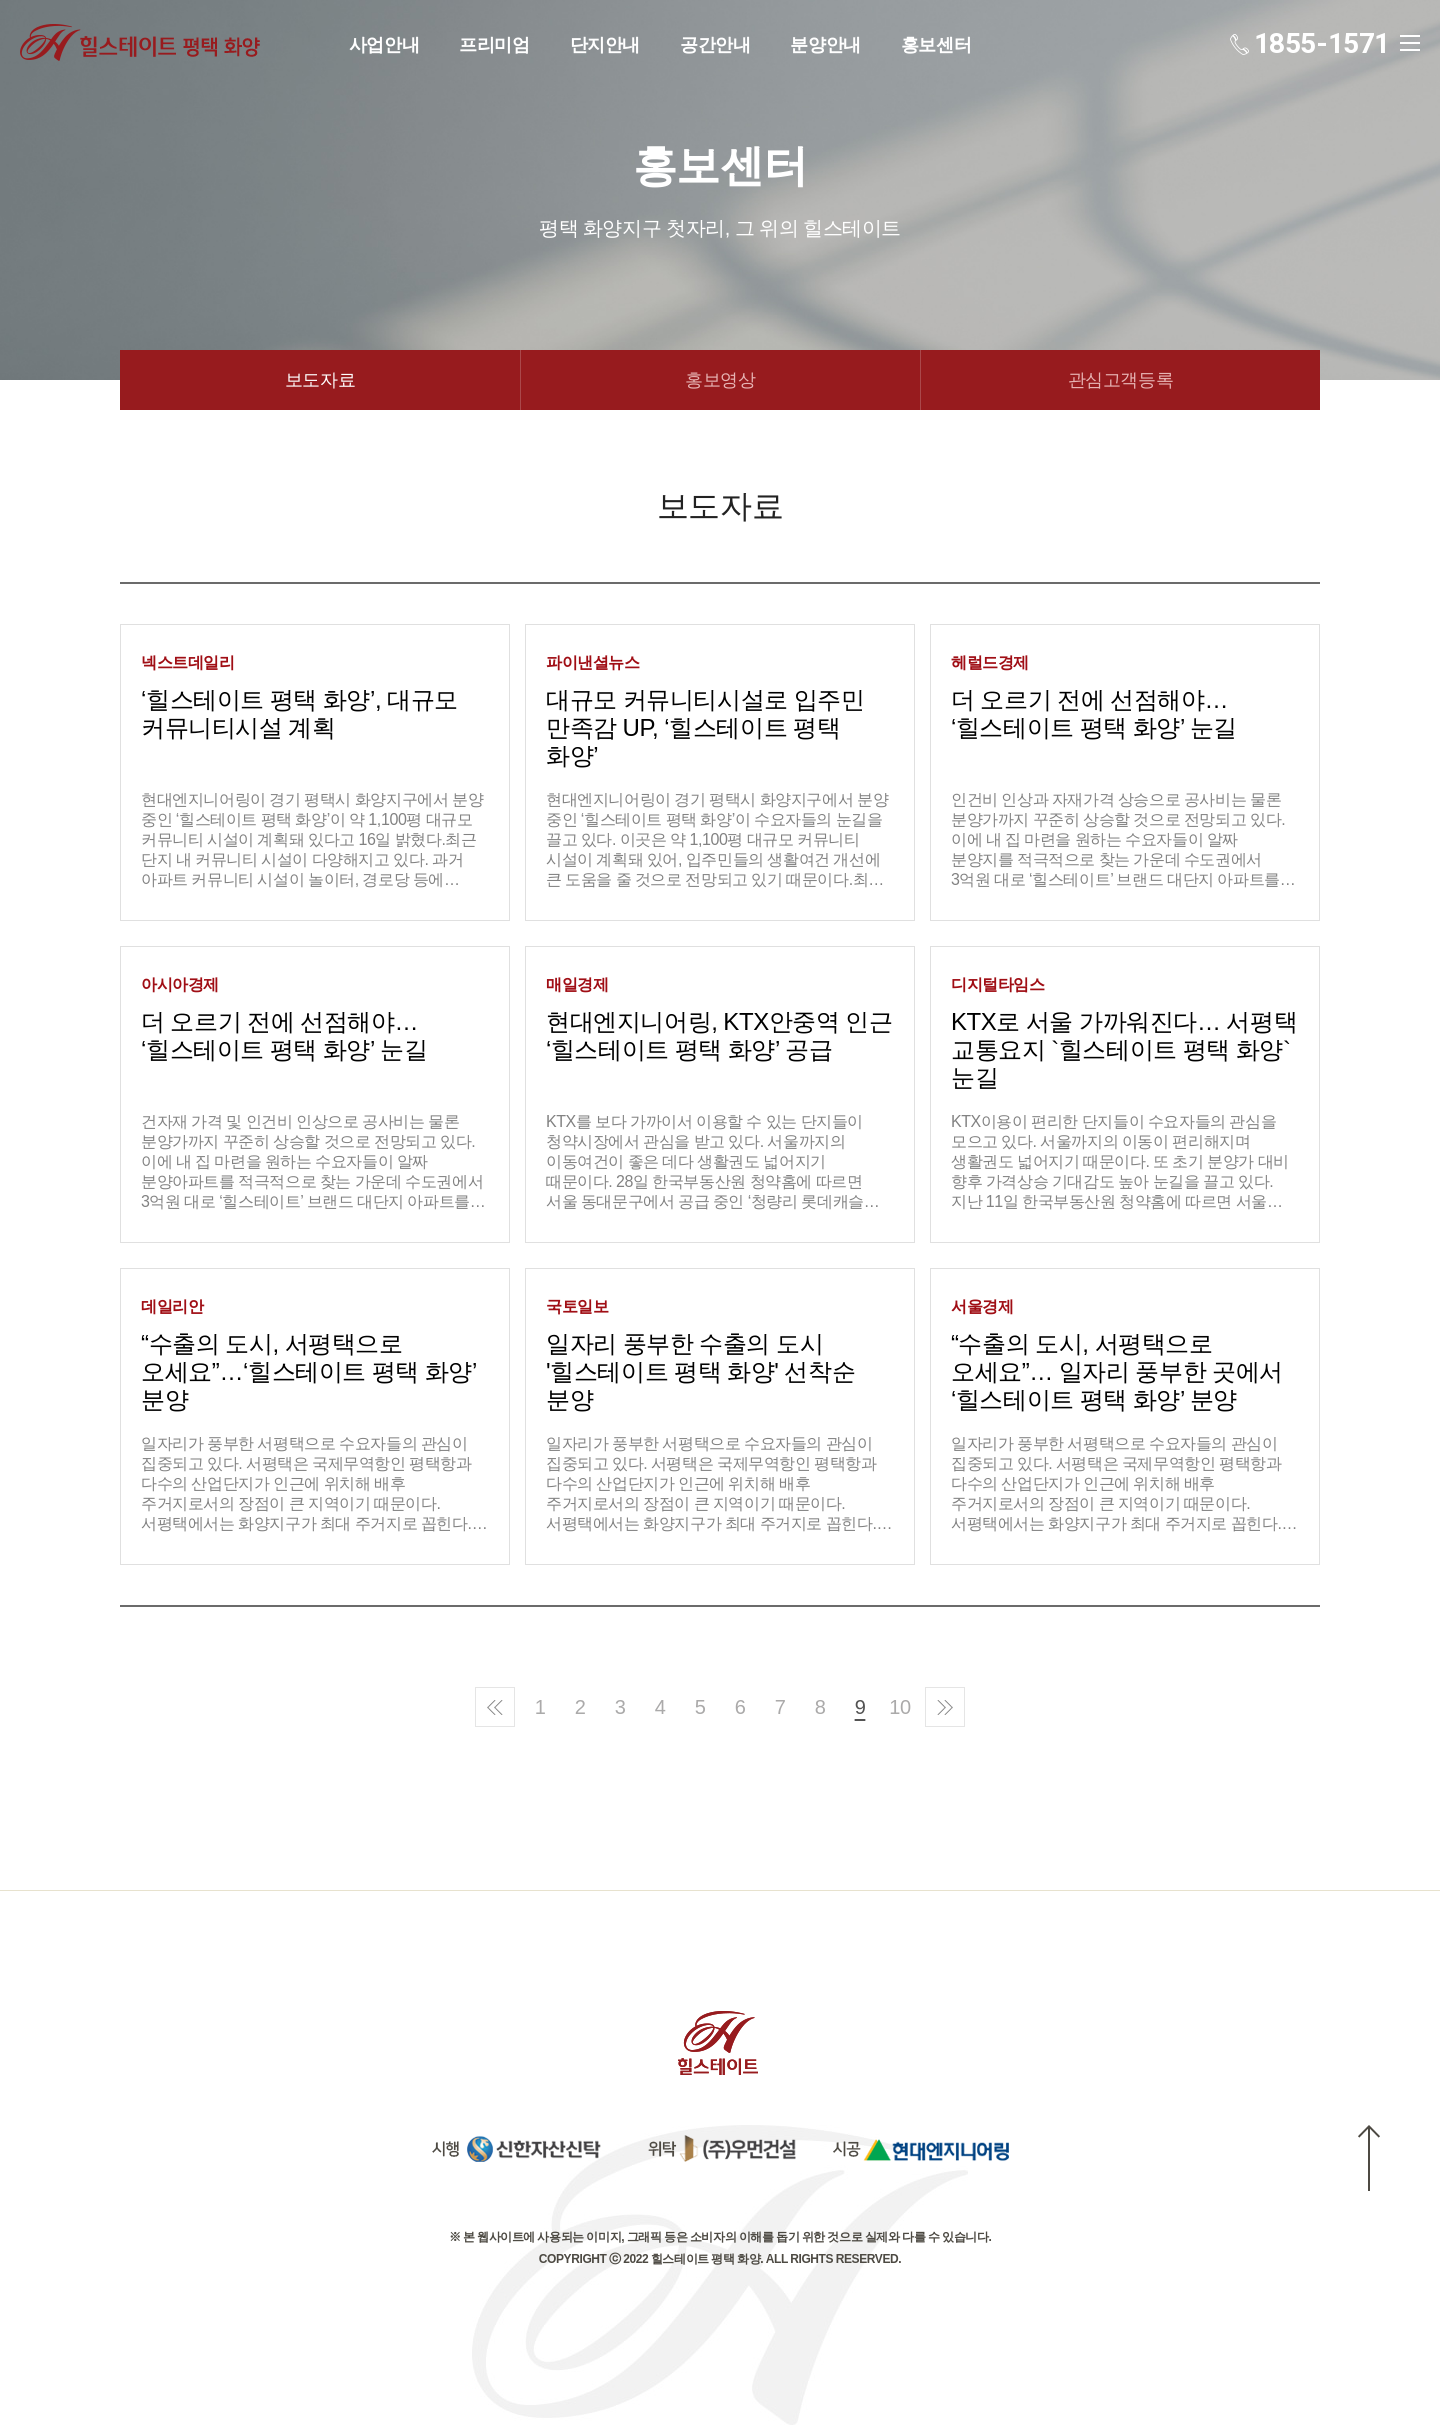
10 (899, 1707)
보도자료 (320, 380)
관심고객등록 (1121, 380)
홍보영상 (720, 380)
